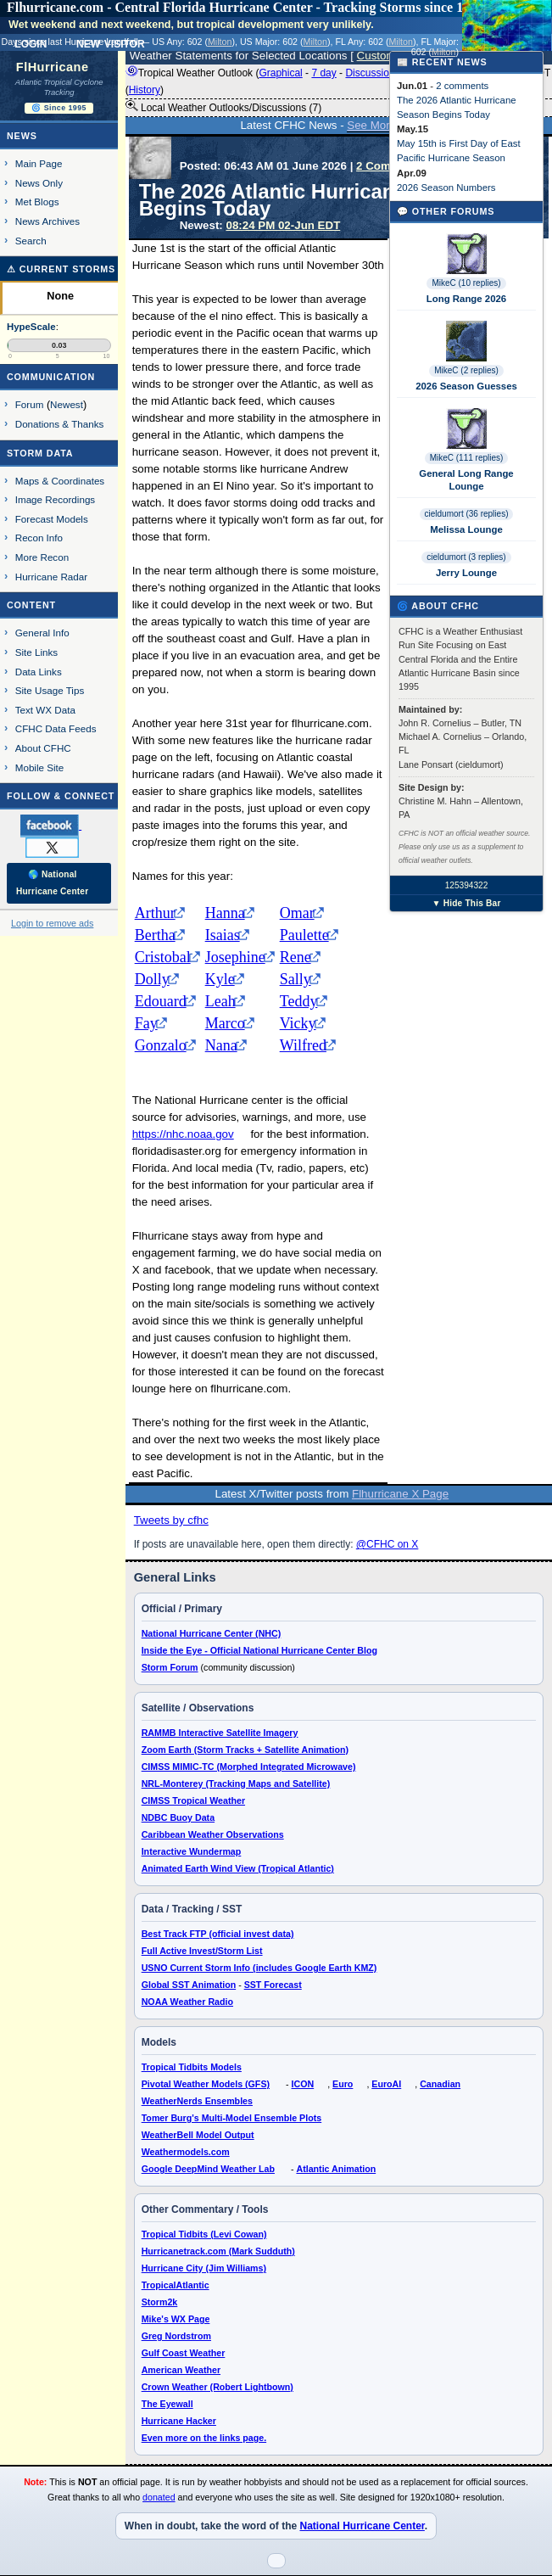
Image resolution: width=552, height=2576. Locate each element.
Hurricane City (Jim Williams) (204, 2268)
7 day (323, 73)
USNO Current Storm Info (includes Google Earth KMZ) (259, 1968)
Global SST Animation (189, 1985)
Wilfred (303, 1045)
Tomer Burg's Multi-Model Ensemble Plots (232, 2118)
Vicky (298, 1023)
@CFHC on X (387, 1544)
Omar (297, 912)
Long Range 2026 (466, 299)
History (144, 90)
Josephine (235, 957)
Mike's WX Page (176, 2319)
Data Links (38, 671)
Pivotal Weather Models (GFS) (206, 2084)
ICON (303, 2084)
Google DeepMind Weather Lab (208, 2169)
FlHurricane (52, 67)
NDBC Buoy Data (178, 1817)
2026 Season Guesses (466, 386)
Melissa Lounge (466, 529)
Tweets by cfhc (171, 1520)
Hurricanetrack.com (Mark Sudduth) (218, 2251)
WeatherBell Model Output (198, 2135)
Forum (29, 404)
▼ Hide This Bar (466, 903)
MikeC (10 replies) (466, 283)
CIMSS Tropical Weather (193, 1800)
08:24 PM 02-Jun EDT (283, 225)
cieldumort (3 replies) (466, 557)
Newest (66, 404)
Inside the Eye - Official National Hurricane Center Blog (259, 1650)
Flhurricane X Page (400, 1493)
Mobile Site (39, 767)
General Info (42, 632)
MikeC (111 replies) (467, 457)
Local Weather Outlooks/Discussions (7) (223, 107)
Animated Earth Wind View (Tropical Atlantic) (238, 1868)
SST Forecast (273, 1985)
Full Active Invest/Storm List (202, 1951)
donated (159, 2497)
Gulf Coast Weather (184, 2353)
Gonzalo (161, 1045)
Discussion (369, 73)
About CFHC (43, 747)
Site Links (36, 652)
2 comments (462, 86)
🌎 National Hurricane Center (52, 883)
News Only (39, 182)
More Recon (42, 557)
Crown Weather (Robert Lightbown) (217, 2387)
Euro (342, 2084)
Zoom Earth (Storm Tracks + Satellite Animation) (245, 1749)
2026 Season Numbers (446, 187)
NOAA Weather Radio (187, 2001)
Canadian (440, 2084)
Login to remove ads (52, 923)
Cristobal (163, 957)
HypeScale (31, 327)
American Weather (181, 2370)
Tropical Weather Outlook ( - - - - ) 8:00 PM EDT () (337, 81)
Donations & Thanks (59, 423)
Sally (295, 979)
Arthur (155, 912)
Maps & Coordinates (59, 480)
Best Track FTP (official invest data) (218, 1934)
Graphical (280, 73)
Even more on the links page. (204, 2438)
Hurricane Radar (51, 576)
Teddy (299, 1001)
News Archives (47, 221)
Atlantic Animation (336, 2169)
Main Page (39, 163)
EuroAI (386, 2084)
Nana (221, 1045)
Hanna (225, 912)
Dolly (152, 979)
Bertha (155, 935)
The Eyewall (167, 2404)
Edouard (161, 1001)
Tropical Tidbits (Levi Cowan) (204, 2234)
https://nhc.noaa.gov (183, 1134)
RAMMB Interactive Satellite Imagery (220, 1733)
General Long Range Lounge (466, 479)
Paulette (304, 935)
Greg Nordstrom (176, 2336)
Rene (295, 957)
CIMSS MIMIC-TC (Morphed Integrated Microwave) (249, 1766)
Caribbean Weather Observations (213, 1834)
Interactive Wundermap (192, 1851)
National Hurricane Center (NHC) (212, 1633)
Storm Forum (170, 1667)
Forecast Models (51, 518)
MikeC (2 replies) (466, 370)
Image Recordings (55, 499)
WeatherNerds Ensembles (197, 2101)
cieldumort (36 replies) (467, 513)
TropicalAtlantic (175, 2285)
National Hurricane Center (361, 2526)
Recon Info (39, 537)
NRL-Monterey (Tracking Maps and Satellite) (236, 1783)
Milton (219, 41)
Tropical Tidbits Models (192, 2067)
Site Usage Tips (50, 690)
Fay (146, 1023)
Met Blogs (37, 201)
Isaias (222, 935)
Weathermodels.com (186, 2152)
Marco (225, 1023)
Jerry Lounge (466, 573)
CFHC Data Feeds (56, 728)
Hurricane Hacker (179, 2421)
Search (31, 240)
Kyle (220, 979)
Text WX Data (45, 709)
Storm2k (160, 2302)
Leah (220, 1001)
